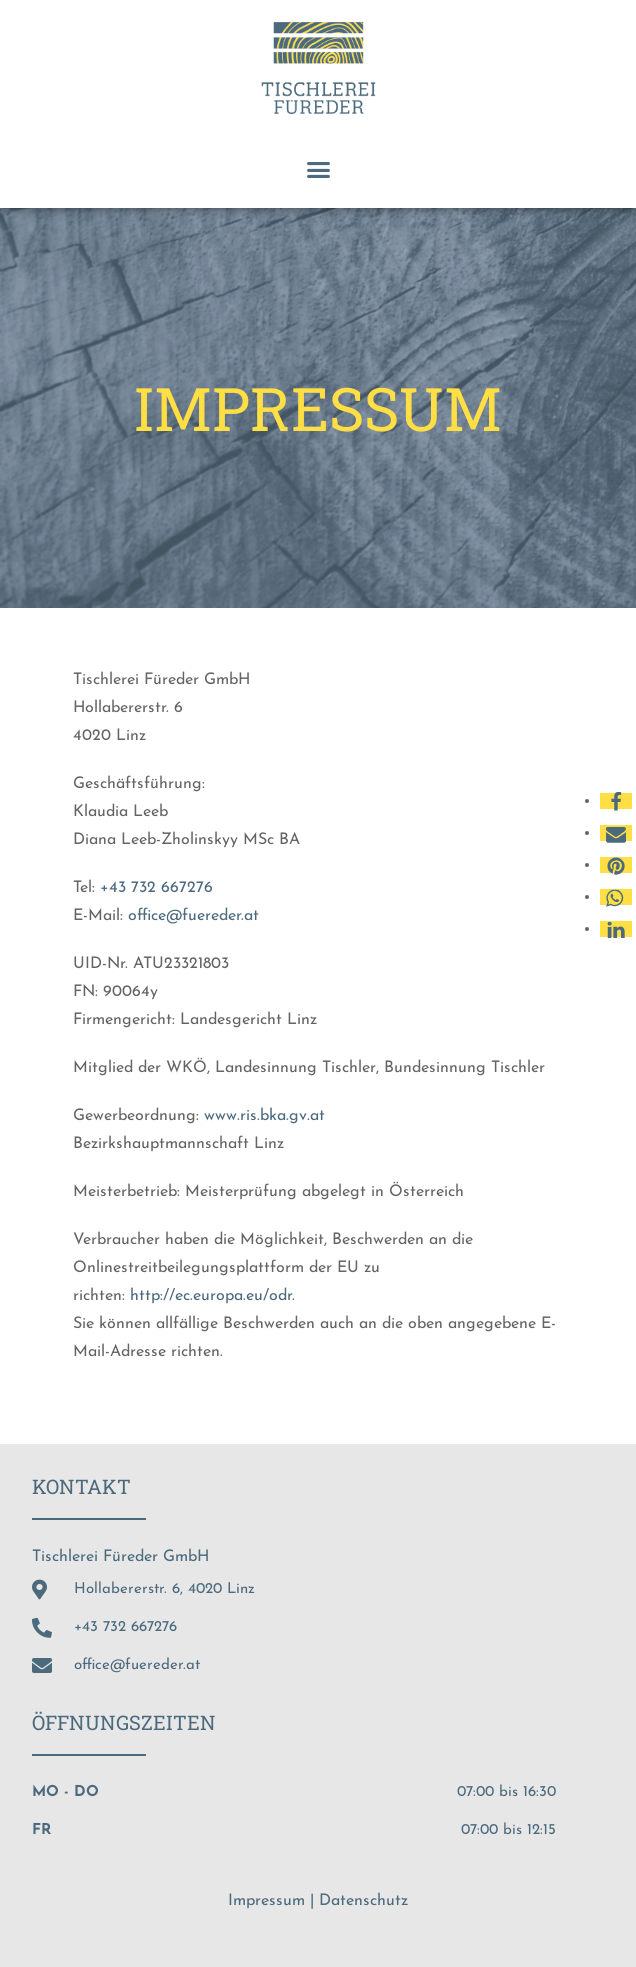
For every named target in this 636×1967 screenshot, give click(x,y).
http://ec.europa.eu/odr (208, 1296)
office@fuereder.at (193, 916)
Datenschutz (363, 1901)
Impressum (266, 1901)
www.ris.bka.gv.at (264, 1116)
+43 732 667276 (156, 888)
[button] (318, 170)
